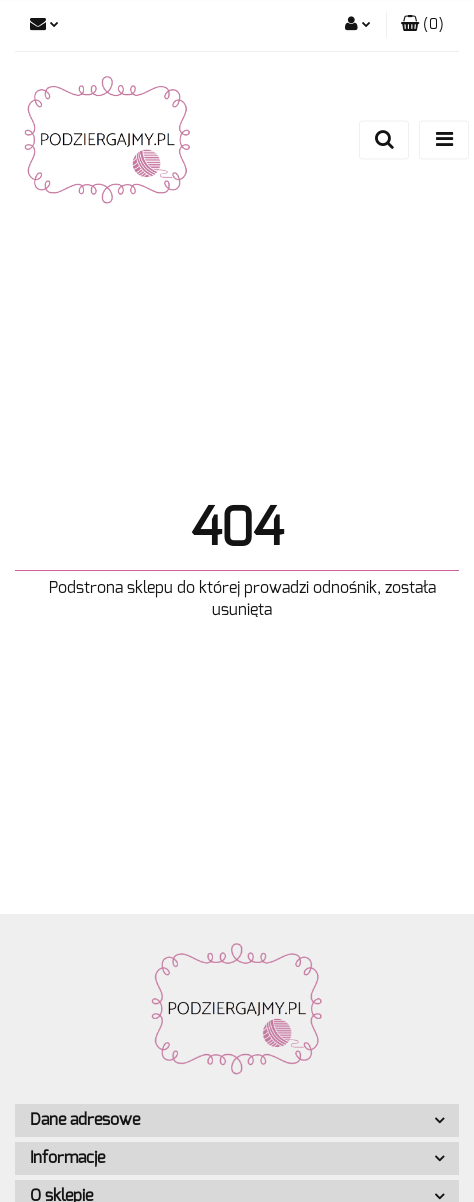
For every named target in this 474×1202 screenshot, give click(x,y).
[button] (422, 25)
